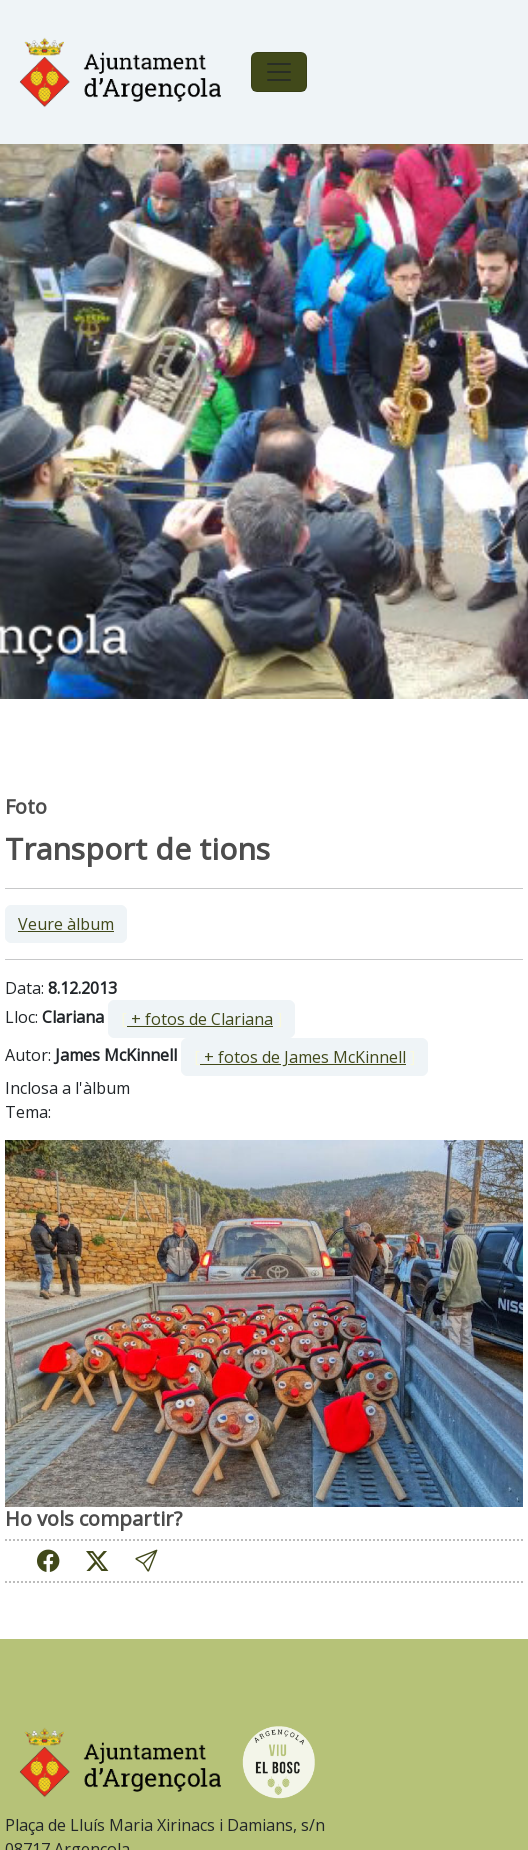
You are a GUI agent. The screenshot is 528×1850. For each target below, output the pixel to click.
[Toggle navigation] (279, 72)
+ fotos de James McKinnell (303, 1057)
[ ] (201, 1019)
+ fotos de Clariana (200, 1019)
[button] (146, 1561)
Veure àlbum (66, 924)
